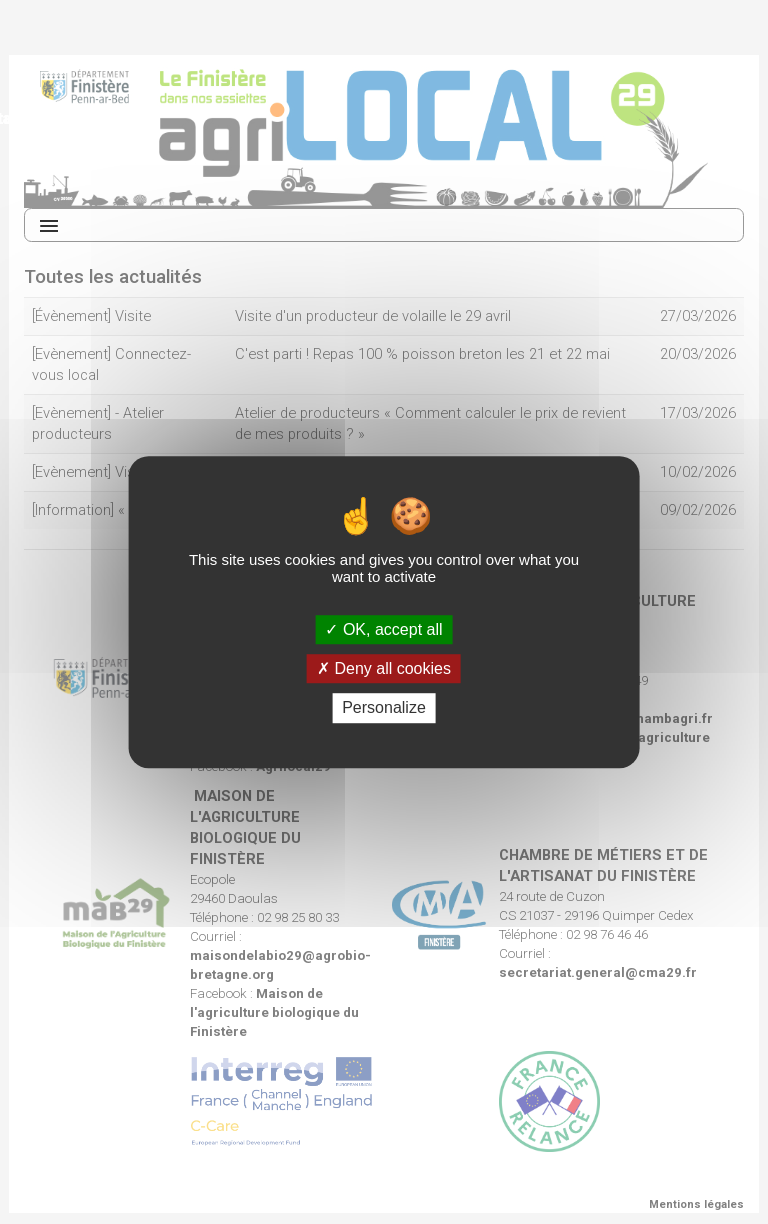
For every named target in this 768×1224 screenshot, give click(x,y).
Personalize (384, 708)
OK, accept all (383, 629)
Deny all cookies (384, 668)
